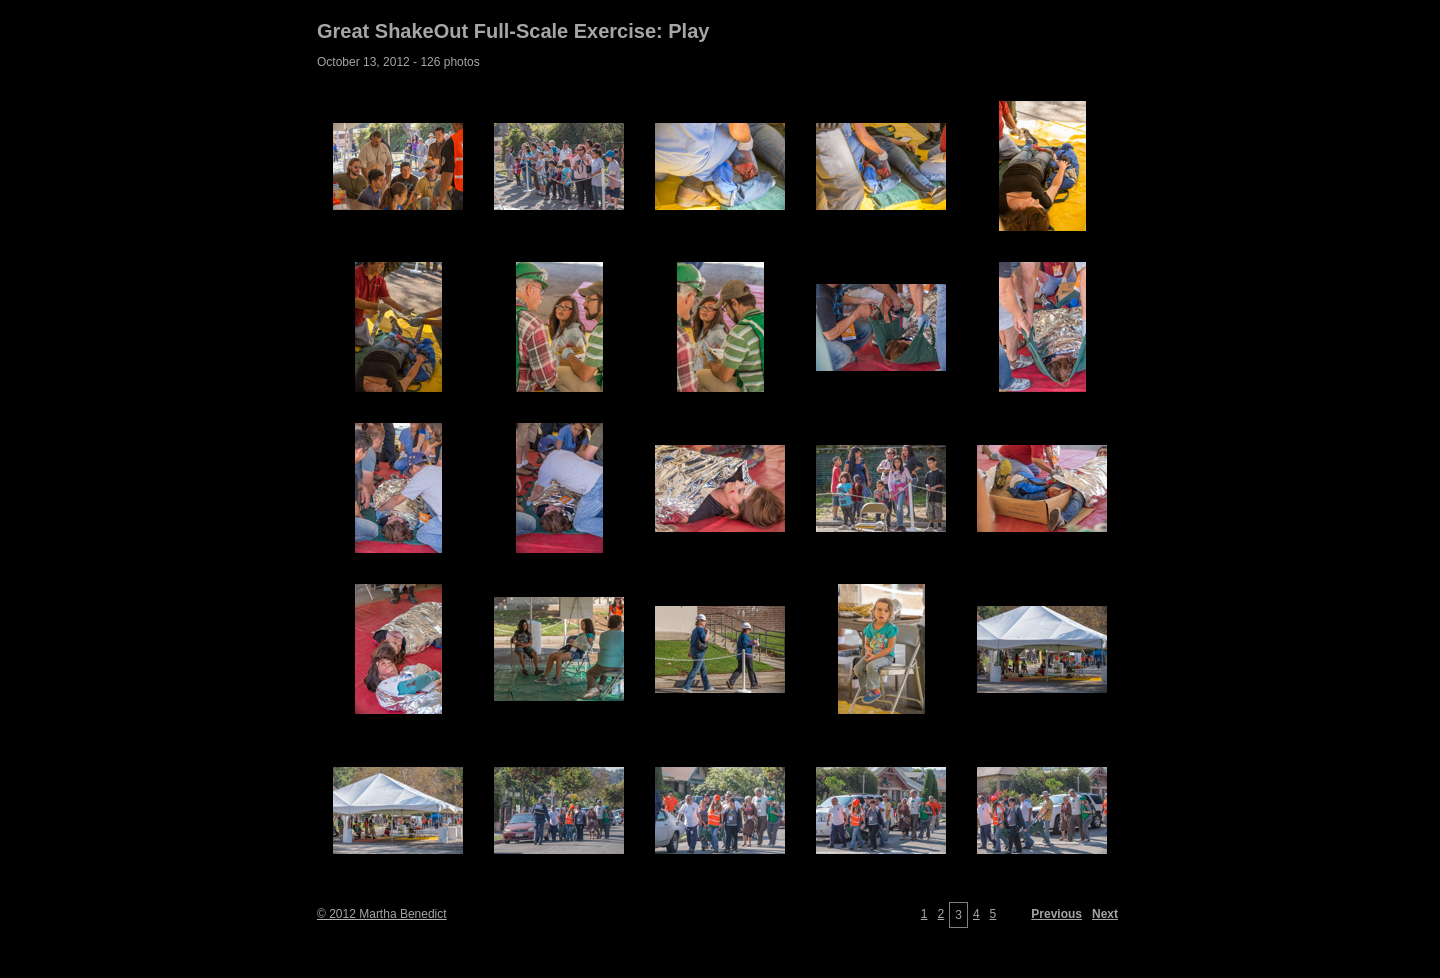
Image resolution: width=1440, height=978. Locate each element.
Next (1105, 914)
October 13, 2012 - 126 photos (398, 62)
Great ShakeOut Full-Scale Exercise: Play (513, 31)
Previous (1056, 914)
